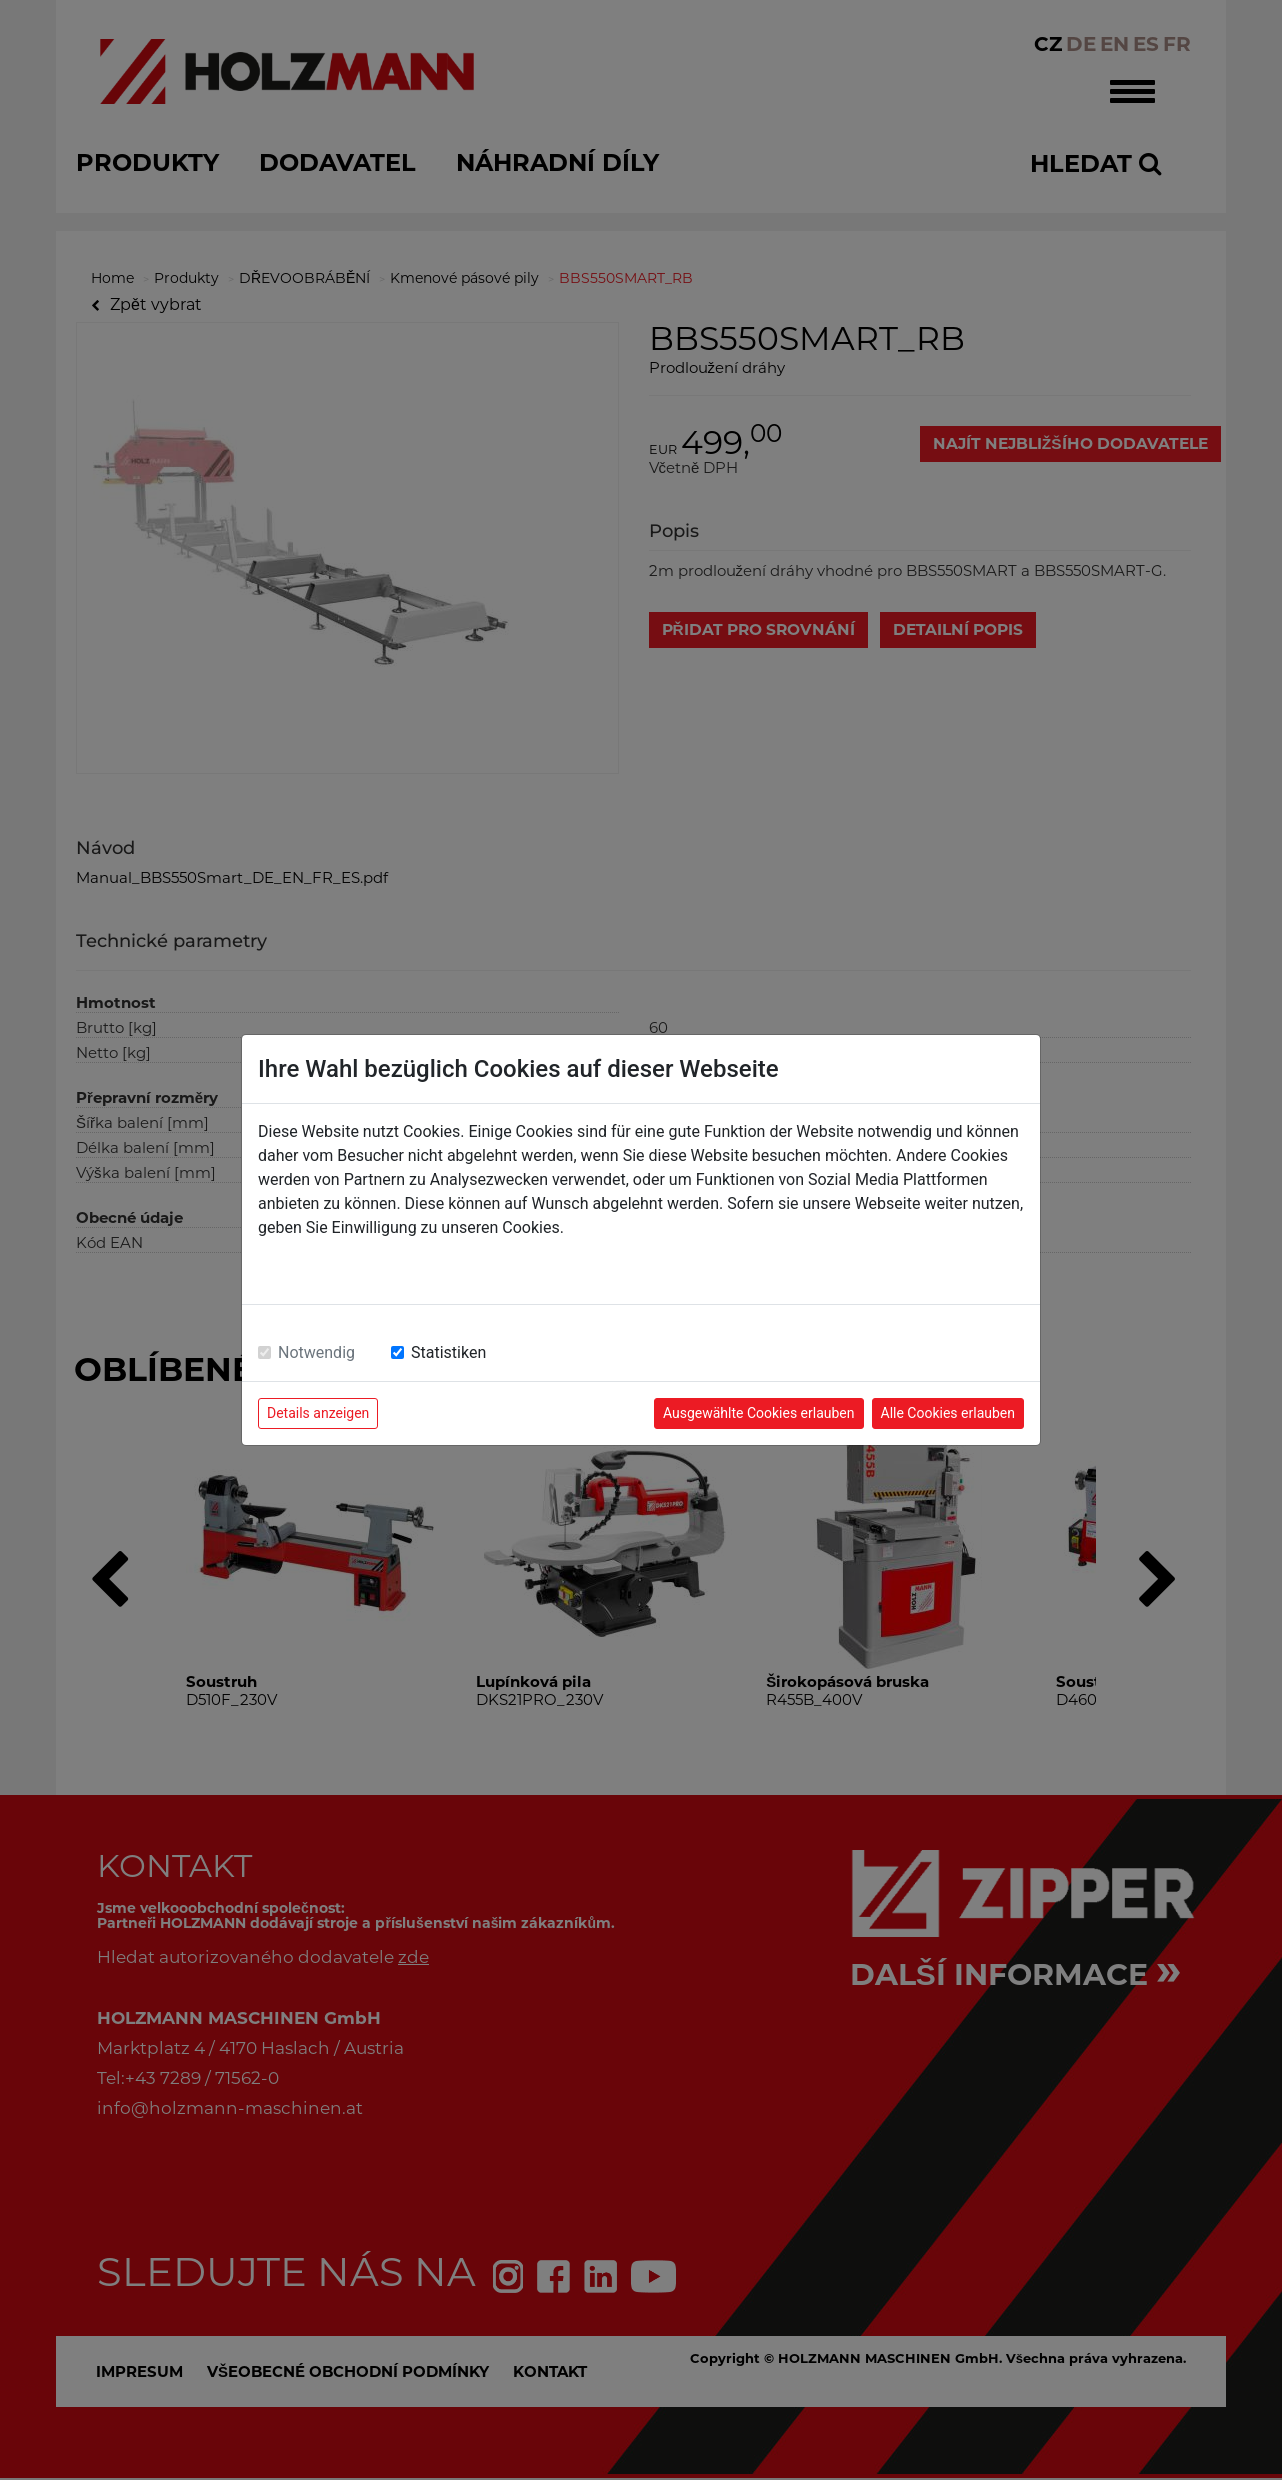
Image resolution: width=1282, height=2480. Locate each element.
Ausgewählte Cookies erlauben (759, 1413)
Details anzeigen (318, 1413)
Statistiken (448, 1352)
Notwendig (316, 1352)
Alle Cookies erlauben (948, 1413)
